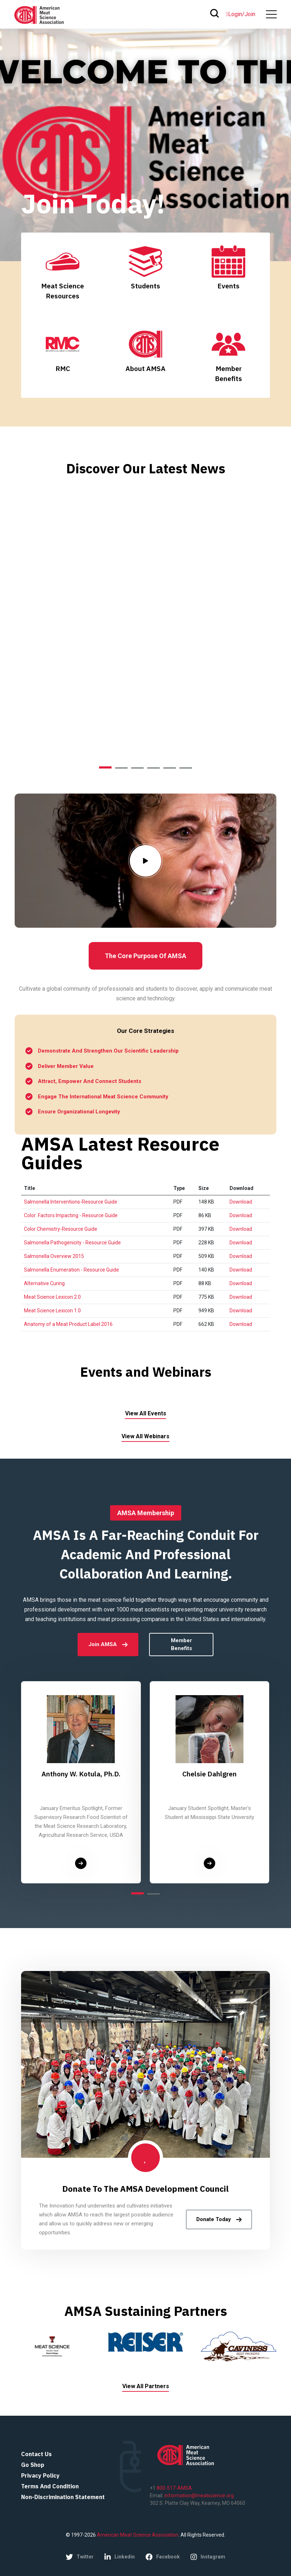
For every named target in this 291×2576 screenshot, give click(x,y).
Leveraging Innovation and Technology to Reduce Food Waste (145, 645)
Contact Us (36, 2454)
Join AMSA (108, 1644)
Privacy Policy (40, 2475)
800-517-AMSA (174, 2488)
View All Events (145, 1413)
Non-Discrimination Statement (63, 2497)
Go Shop (32, 2464)
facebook (163, 2557)
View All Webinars (145, 1436)
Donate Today (219, 2219)
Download (241, 1202)
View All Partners (145, 2386)
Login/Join (240, 14)
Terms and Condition (50, 2486)
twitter (80, 2557)
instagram (208, 2557)
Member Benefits (181, 1644)
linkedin (119, 2557)
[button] (105, 767)
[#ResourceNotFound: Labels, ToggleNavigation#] (271, 14)
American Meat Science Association (137, 2535)
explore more (145, 732)
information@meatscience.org (199, 2495)
